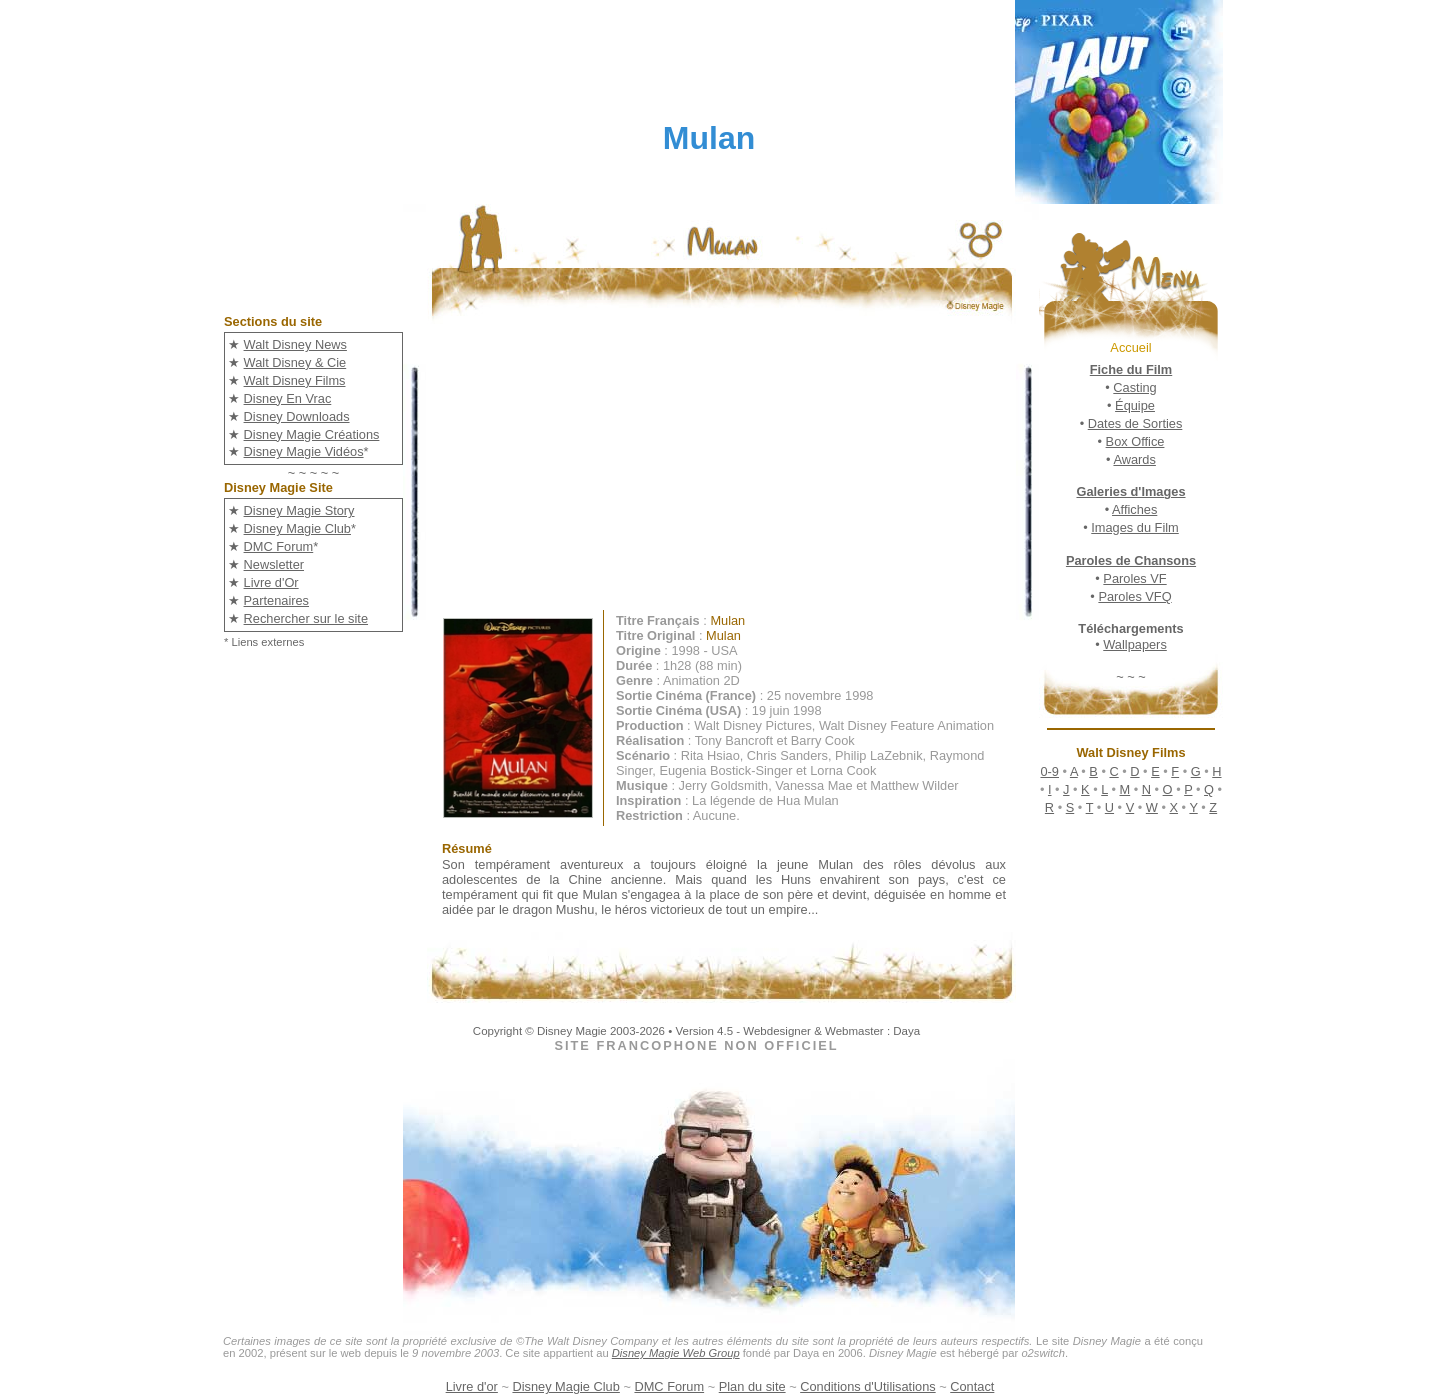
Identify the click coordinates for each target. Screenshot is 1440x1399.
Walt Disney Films (295, 380)
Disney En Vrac (288, 398)
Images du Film (1134, 527)
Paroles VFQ (1134, 596)
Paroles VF (1134, 578)
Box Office (1135, 441)
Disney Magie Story (299, 510)
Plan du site (752, 1386)
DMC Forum (279, 546)
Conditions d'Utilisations (867, 1386)
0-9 (1049, 771)
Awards (1134, 459)
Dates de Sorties (1135, 423)
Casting (1134, 387)
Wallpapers (1135, 644)
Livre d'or (472, 1386)
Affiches (1134, 509)
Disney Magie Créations (312, 434)
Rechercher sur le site (306, 618)
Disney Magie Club (297, 528)
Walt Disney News (295, 344)
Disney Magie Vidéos (304, 451)
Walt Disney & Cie (295, 362)
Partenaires (276, 600)
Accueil (1130, 347)
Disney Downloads (297, 416)
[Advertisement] (736, 470)
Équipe (1135, 405)
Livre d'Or (271, 582)
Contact (972, 1386)
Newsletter (274, 564)
